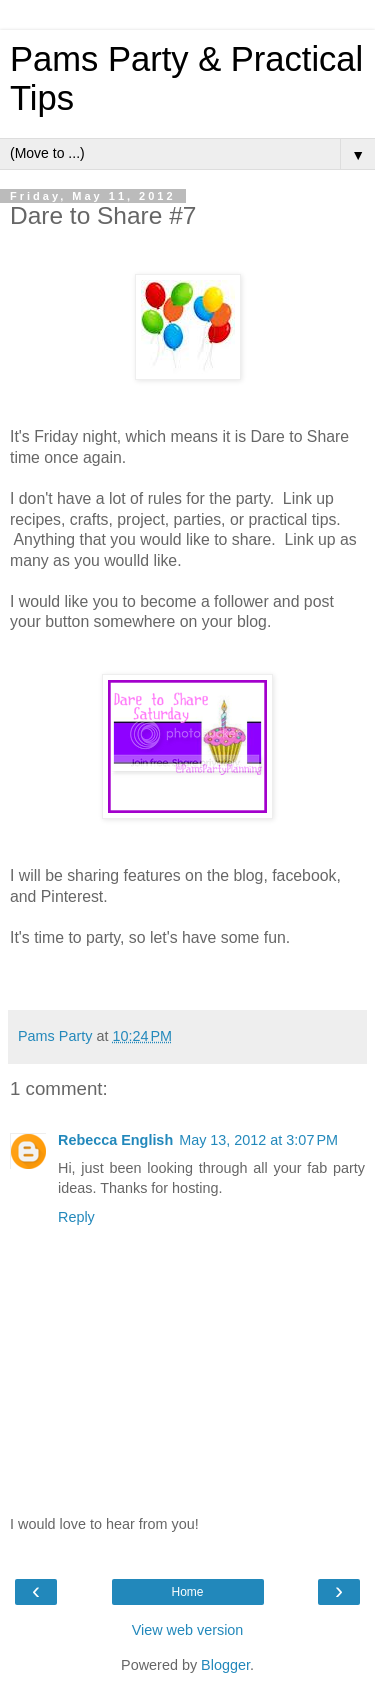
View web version (188, 1630)
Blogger (225, 1665)
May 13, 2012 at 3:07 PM (258, 1140)
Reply (76, 1217)
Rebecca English (115, 1140)
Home (187, 1592)
